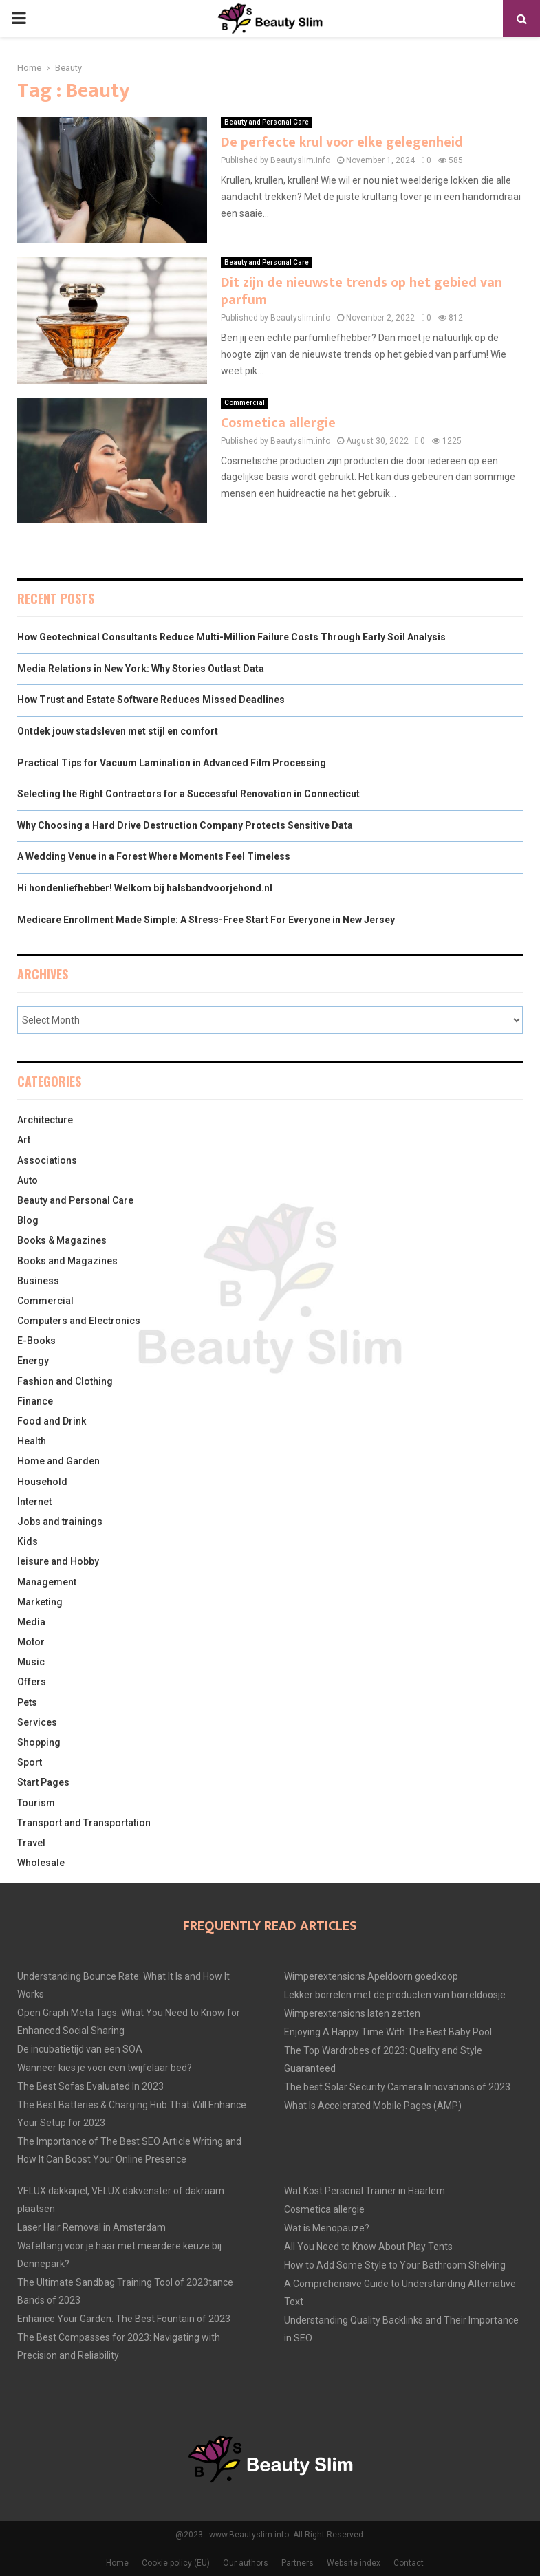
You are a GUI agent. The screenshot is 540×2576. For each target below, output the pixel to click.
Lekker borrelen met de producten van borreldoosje (395, 1994)
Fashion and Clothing (65, 1381)
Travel (31, 1842)
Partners (297, 2563)
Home (117, 2563)
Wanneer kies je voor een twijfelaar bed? (104, 2067)
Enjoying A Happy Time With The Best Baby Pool (388, 2031)
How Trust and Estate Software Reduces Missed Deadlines (151, 699)
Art (23, 1139)
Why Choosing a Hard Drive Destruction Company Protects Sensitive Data (185, 825)
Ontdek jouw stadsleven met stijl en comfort (117, 731)
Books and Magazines (67, 1260)
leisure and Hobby (58, 1561)
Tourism (36, 1802)
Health (31, 1441)
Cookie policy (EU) (176, 2563)
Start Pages (43, 1782)
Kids (27, 1541)
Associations (47, 1160)
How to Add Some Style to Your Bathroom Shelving (395, 2265)
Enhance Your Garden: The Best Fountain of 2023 (123, 2318)
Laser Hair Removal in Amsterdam (91, 2227)
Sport (29, 1762)
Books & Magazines (62, 1240)
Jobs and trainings (59, 1521)
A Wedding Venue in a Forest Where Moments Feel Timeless (153, 856)
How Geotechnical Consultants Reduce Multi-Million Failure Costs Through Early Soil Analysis (231, 636)
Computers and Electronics (78, 1320)
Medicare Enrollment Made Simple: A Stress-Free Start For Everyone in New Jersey (206, 919)
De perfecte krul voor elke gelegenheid (342, 142)
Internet (34, 1501)
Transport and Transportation (84, 1822)
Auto (27, 1180)
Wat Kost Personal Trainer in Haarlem (364, 2190)
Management (46, 1582)
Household (42, 1481)
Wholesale (41, 1862)
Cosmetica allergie (278, 423)
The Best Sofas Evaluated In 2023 (90, 2086)
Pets (27, 1702)
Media (31, 1621)
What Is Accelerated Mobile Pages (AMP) (373, 2105)
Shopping (39, 1742)
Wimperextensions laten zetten (352, 2013)
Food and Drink (51, 1421)
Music (31, 1661)
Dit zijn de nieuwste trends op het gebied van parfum (361, 291)
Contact (408, 2563)
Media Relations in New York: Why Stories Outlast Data (140, 668)
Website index (353, 2563)
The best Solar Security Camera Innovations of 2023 (397, 2086)
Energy (33, 1360)
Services (37, 1722)
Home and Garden (58, 1460)
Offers (31, 1681)
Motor (31, 1641)
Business (38, 1280)
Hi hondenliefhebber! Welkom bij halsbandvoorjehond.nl (144, 888)
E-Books (36, 1340)
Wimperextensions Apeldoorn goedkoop (371, 1976)
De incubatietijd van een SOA (79, 2049)
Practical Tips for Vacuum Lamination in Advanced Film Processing (171, 762)
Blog (28, 1220)
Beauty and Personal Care (266, 122)
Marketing (40, 1602)
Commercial (244, 403)
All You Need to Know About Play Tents (368, 2246)
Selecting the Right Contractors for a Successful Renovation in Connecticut (188, 793)
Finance (35, 1401)
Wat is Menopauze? (326, 2227)
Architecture (45, 1119)
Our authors (245, 2563)
